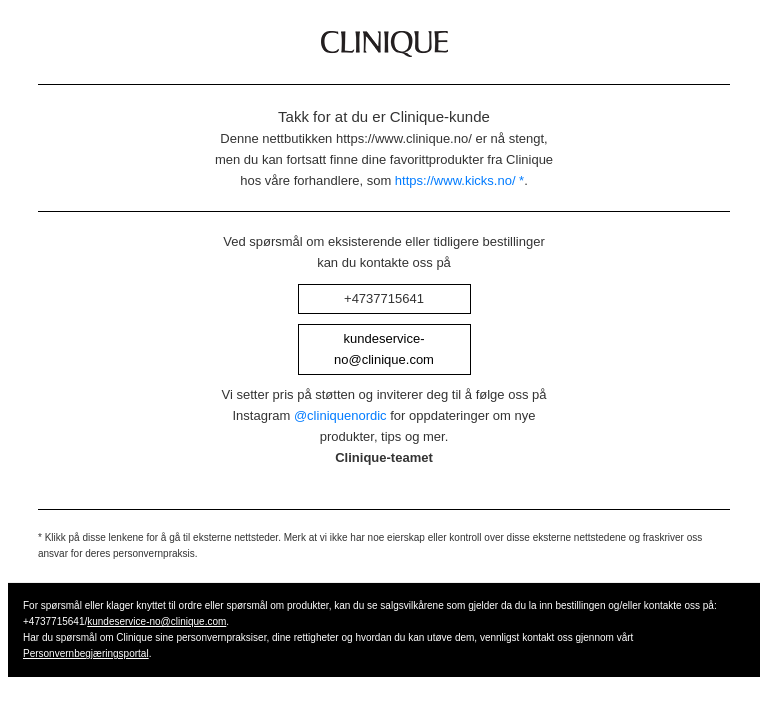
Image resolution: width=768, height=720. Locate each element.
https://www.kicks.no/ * (459, 180)
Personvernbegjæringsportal (86, 653)
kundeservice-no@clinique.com (156, 621)
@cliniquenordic (340, 415)
